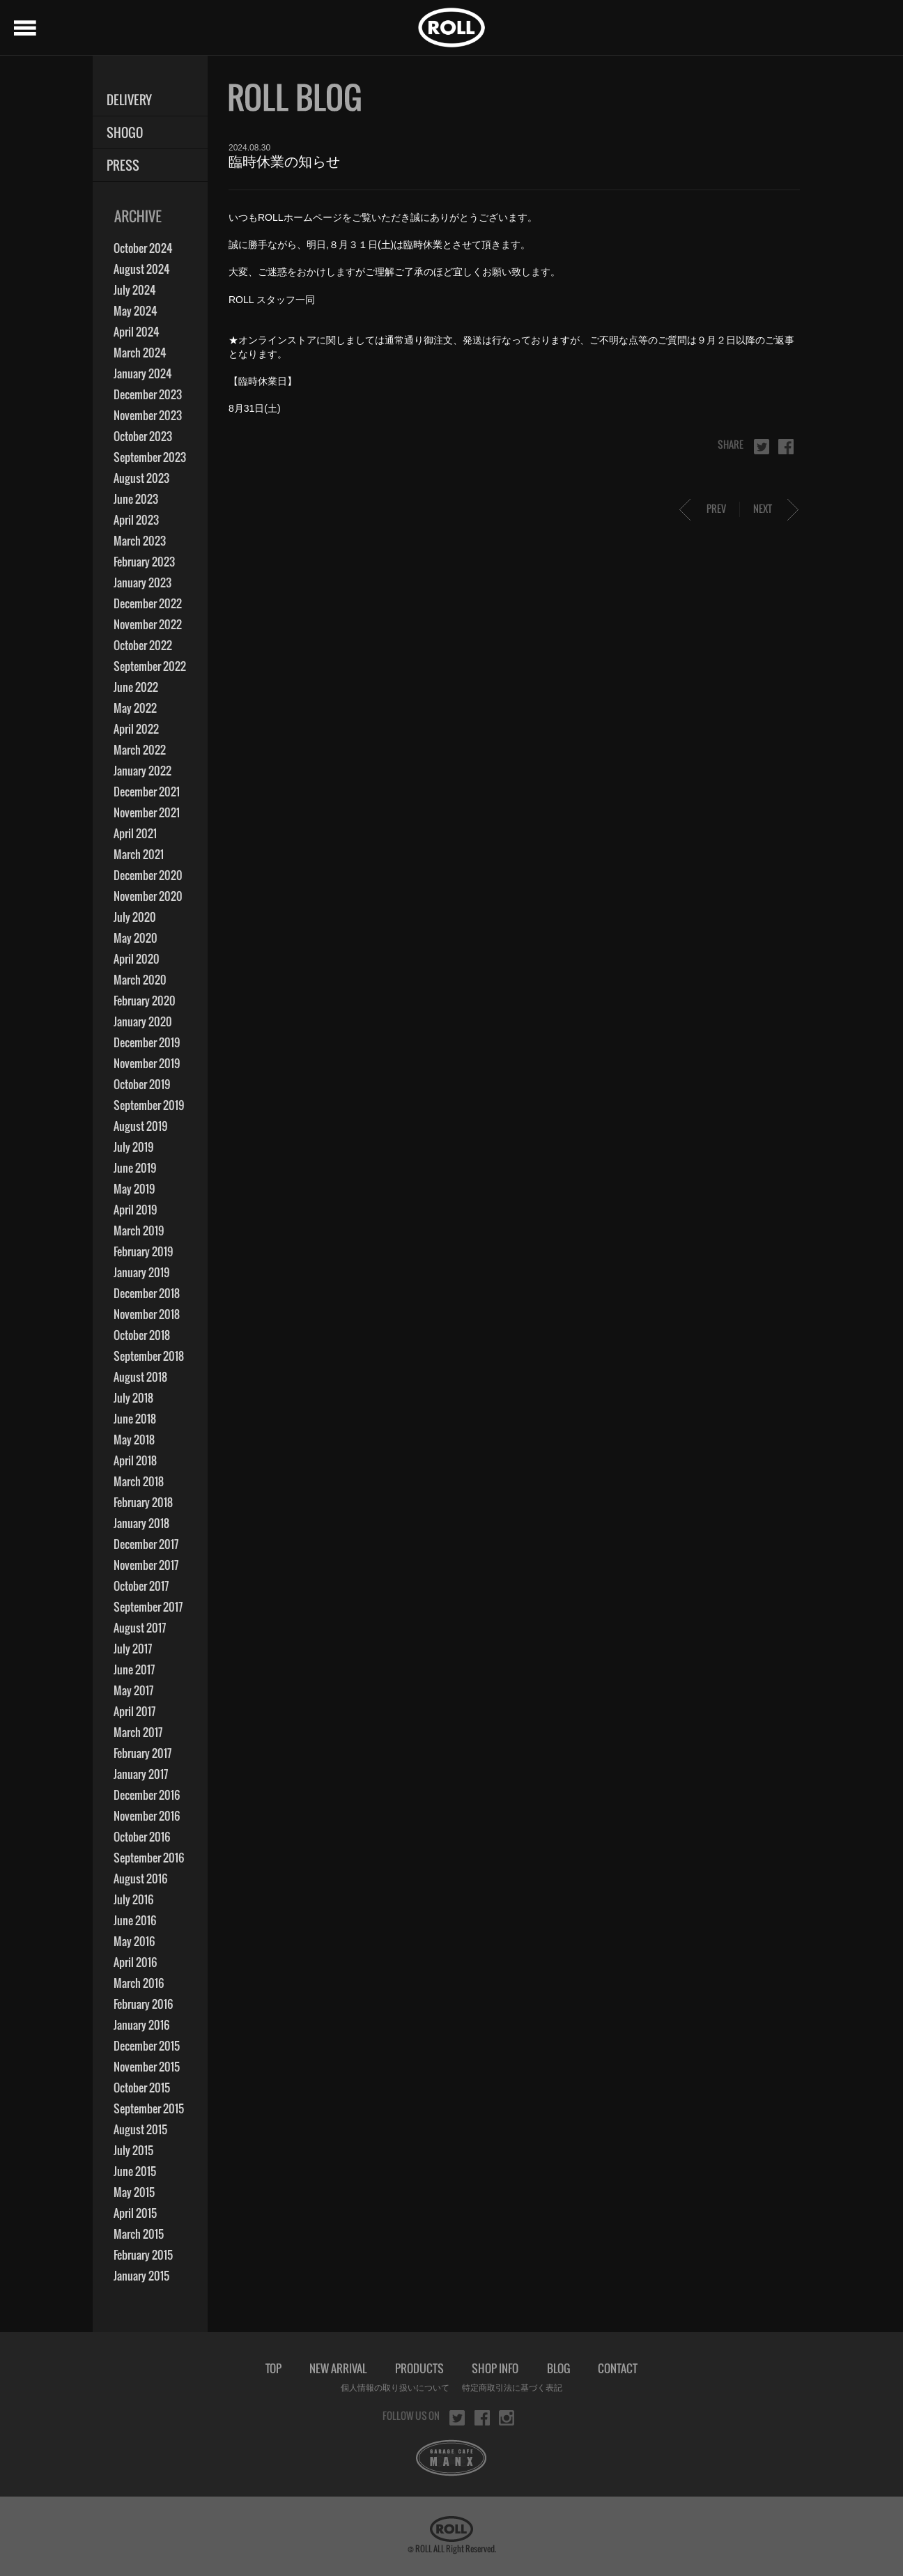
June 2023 (136, 499)
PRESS (123, 165)
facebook (786, 446)
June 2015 (135, 2171)
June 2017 (134, 1669)
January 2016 (141, 2024)
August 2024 (142, 269)
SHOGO (125, 132)
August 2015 (140, 2129)
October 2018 (142, 1335)
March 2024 (140, 352)
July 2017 (133, 1648)
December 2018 (147, 1293)
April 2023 (136, 519)
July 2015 (133, 2150)
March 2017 (138, 1732)
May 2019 (134, 1188)
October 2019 (142, 1084)
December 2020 (148, 875)
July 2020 (135, 917)
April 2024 (137, 331)
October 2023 (143, 436)
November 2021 (147, 812)
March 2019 (139, 1230)
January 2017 (141, 1774)
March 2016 (139, 1983)
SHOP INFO (495, 2368)
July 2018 (133, 1397)
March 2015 (139, 2234)
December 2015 (147, 2045)
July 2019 (133, 1147)
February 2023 (144, 561)
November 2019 (147, 1063)
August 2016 (140, 1878)
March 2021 (139, 854)
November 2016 (147, 1815)
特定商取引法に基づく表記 (512, 2388)
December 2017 (146, 1544)
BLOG (558, 2368)
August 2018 (140, 1376)
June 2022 (136, 687)
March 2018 (139, 1481)
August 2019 (140, 1126)
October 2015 (142, 2087)
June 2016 (135, 1920)
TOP (273, 2368)
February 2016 (143, 2004)
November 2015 (147, 2066)
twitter (761, 446)
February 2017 (142, 1753)
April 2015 (135, 2213)
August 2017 (140, 1627)
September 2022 (150, 666)
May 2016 (134, 1941)
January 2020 (143, 1021)
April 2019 (135, 1209)
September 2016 (149, 1857)
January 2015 (141, 2275)
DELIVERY (129, 100)
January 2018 (141, 1523)
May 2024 (135, 310)
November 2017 (146, 1565)
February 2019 (143, 1251)
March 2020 (140, 979)
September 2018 (149, 1356)
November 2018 (147, 1314)
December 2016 (147, 1795)
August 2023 (141, 478)
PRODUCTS (419, 2368)
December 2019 (147, 1042)
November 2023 (148, 415)
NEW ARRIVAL (337, 2368)
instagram (506, 2417)
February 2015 (143, 2254)
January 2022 (142, 770)
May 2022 (135, 708)
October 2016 (142, 1836)
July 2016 (133, 1899)
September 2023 (150, 457)
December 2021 (147, 791)
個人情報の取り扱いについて (395, 2388)
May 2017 (133, 1690)
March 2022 (140, 749)
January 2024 (143, 373)
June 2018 (135, 1418)
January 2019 (141, 1272)
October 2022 (143, 645)
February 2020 (145, 1000)
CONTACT (618, 2368)
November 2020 (148, 896)
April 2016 (135, 1962)
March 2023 (140, 540)
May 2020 (135, 938)
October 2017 (141, 1586)
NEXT (762, 508)
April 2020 (137, 958)
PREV (716, 508)
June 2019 (135, 1167)
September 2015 (149, 2108)
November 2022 (148, 624)
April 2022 (136, 728)
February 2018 (143, 1502)
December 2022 (148, 603)
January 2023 (142, 582)
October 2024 (143, 248)
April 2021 (135, 833)
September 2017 (148, 1606)
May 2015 (134, 2192)
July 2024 (135, 289)
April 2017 (134, 1711)
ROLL (451, 27)
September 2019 (149, 1105)
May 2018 (134, 1439)
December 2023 (148, 394)
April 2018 (135, 1460)
